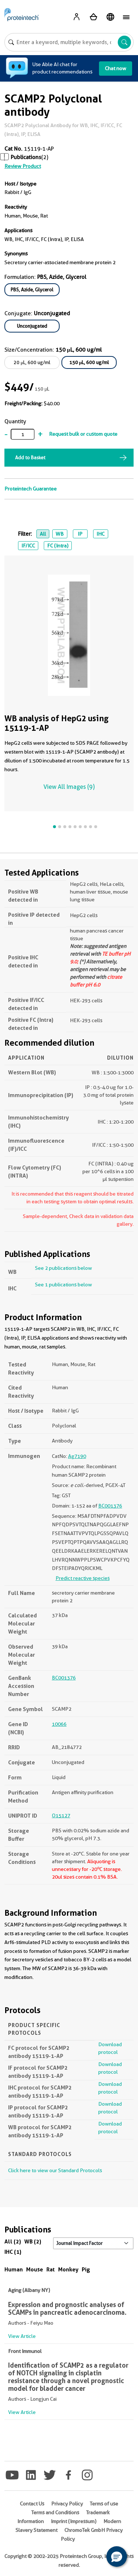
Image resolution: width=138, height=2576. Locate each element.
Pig (86, 2269)
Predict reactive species (83, 1578)
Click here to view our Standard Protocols (55, 2170)
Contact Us (32, 2504)
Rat (50, 2269)
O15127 (61, 1815)
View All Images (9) (69, 786)
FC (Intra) (57, 546)
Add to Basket (30, 457)
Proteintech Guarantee (30, 489)
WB (60, 534)
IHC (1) (12, 2251)
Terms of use (104, 2504)
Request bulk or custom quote (83, 434)
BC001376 (110, 1506)
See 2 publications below (63, 1268)
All (43, 534)
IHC (100, 534)
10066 (59, 1724)
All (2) (12, 2241)
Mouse (34, 2269)
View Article (22, 2336)
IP (80, 534)
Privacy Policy (67, 2504)
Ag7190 (77, 1456)
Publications (26, 157)
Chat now (115, 68)
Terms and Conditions (55, 2512)
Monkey (68, 2269)
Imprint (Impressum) (73, 2521)
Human (13, 2269)
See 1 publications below (63, 1284)
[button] (116, 2556)
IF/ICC (28, 546)
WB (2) (32, 2241)
